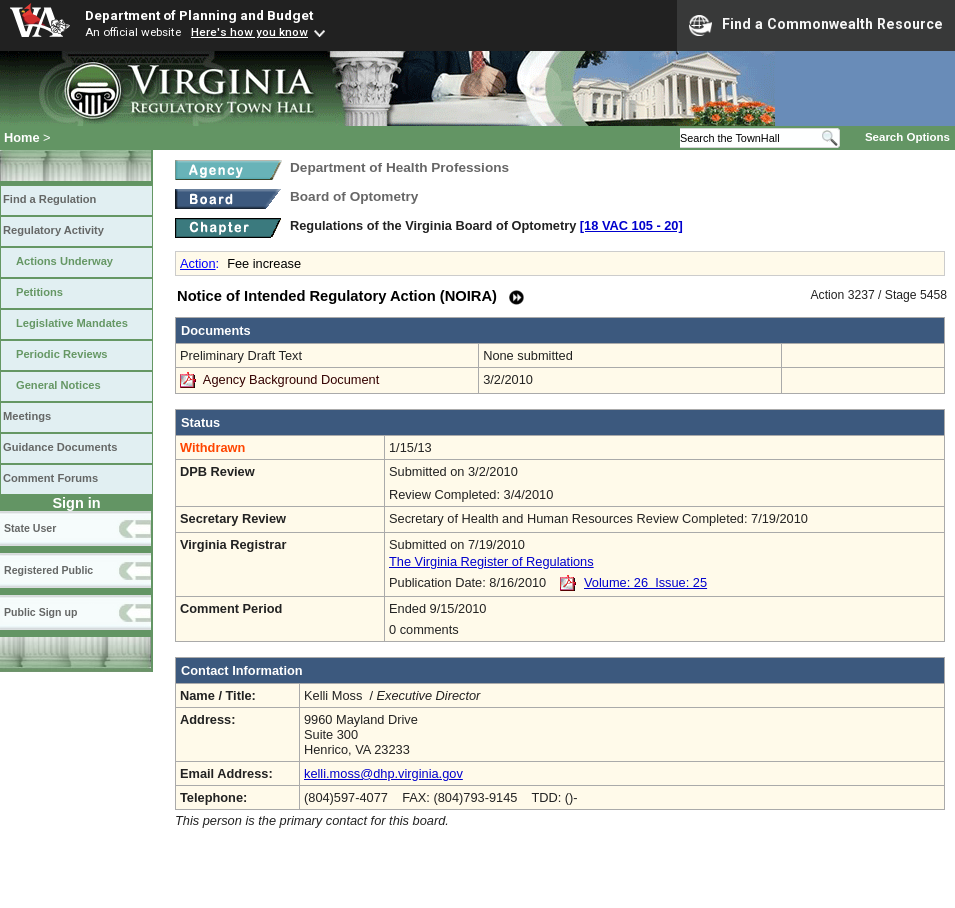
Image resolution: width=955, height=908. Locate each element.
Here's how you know (249, 32)
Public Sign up (40, 612)
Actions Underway (64, 261)
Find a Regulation (49, 199)
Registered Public (48, 570)
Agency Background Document (291, 379)
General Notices (58, 385)
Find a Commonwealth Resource (816, 25)
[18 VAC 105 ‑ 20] (631, 225)
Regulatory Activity (53, 230)
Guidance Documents (60, 447)
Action (198, 263)
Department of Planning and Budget (199, 15)
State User (30, 528)
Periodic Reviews (62, 354)
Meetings (27, 416)
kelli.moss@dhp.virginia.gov (383, 773)
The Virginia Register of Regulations (491, 561)
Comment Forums (50, 478)
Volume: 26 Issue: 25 (645, 582)
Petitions (39, 292)
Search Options (907, 137)
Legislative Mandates (72, 323)
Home (22, 137)
